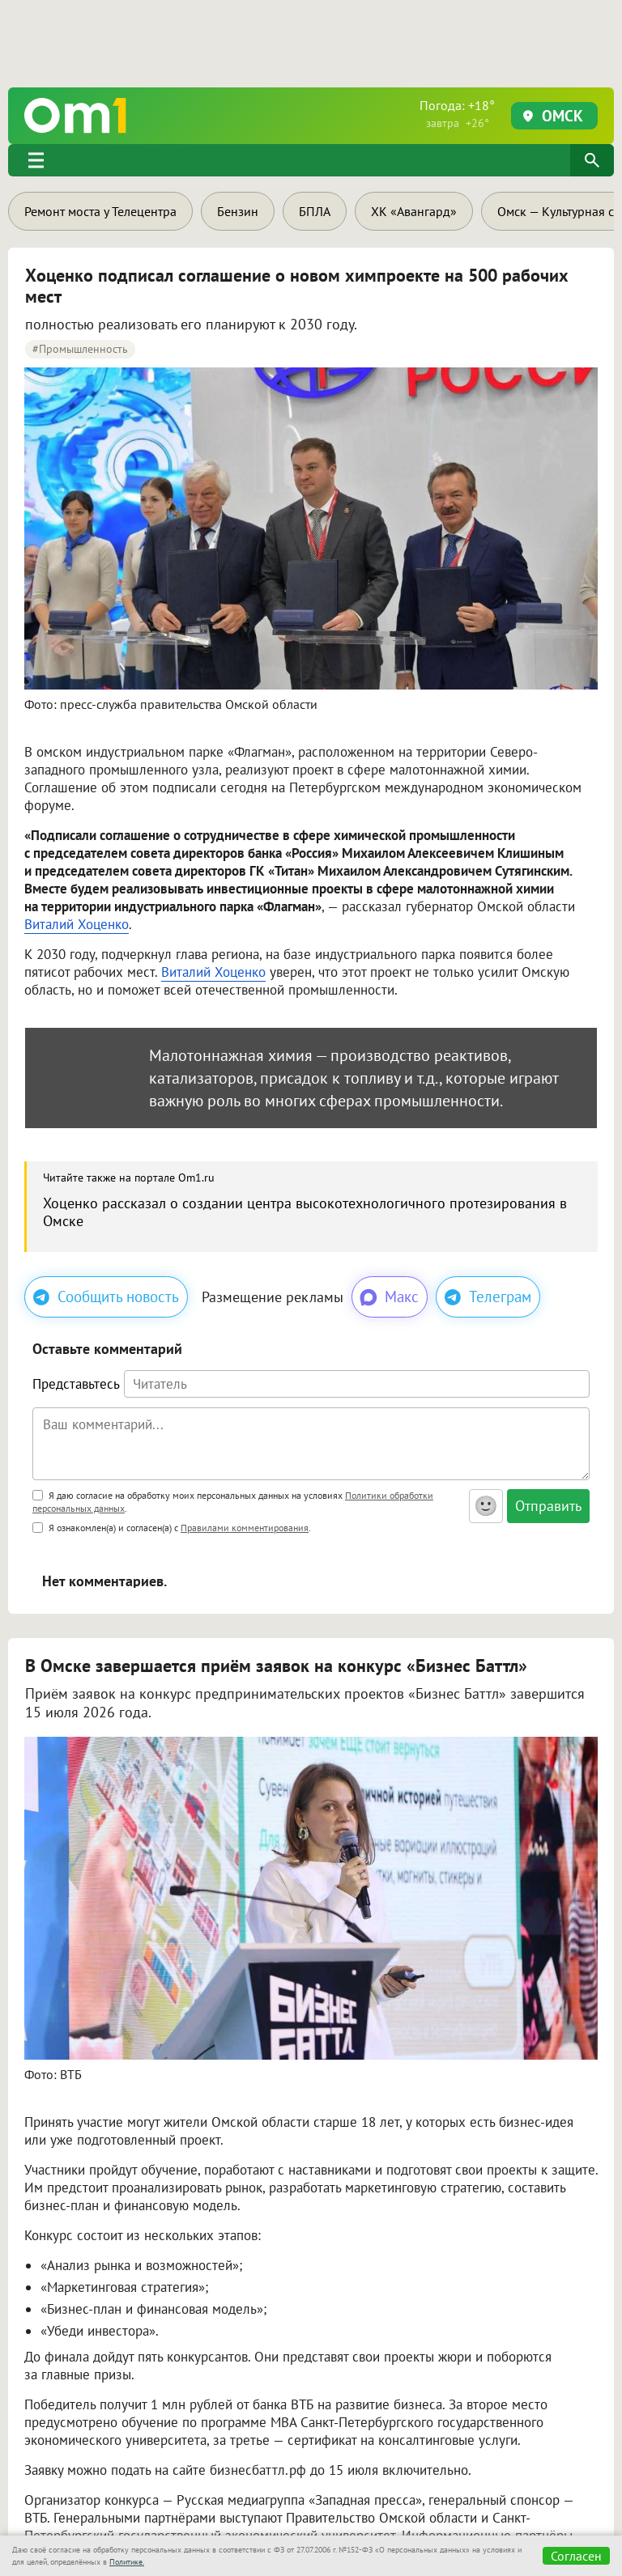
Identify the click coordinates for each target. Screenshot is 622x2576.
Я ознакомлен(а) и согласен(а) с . (171, 1527)
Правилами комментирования (245, 1527)
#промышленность (80, 349)
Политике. (126, 2562)
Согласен (576, 2556)
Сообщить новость (106, 1296)
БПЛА (314, 211)
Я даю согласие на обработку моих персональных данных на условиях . (232, 1501)
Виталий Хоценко (76, 924)
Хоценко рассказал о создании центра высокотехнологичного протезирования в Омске (305, 1212)
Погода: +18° (457, 113)
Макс (388, 1297)
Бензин (237, 211)
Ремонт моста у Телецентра (100, 211)
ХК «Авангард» (414, 211)
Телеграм (488, 1296)
